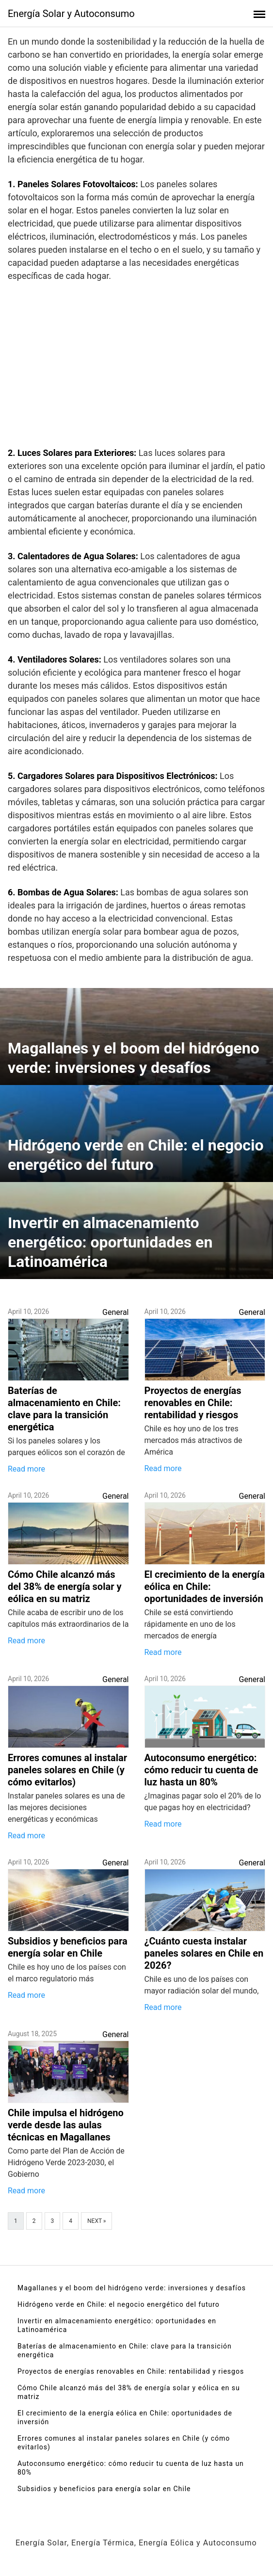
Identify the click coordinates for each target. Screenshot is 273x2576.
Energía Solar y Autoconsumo (71, 13)
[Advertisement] (136, 367)
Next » (96, 2221)
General (115, 1312)
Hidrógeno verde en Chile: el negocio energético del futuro (118, 2304)
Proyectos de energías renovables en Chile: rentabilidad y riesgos (130, 2371)
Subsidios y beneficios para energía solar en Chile (104, 2489)
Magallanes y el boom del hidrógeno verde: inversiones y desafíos (131, 2288)
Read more (26, 1469)
